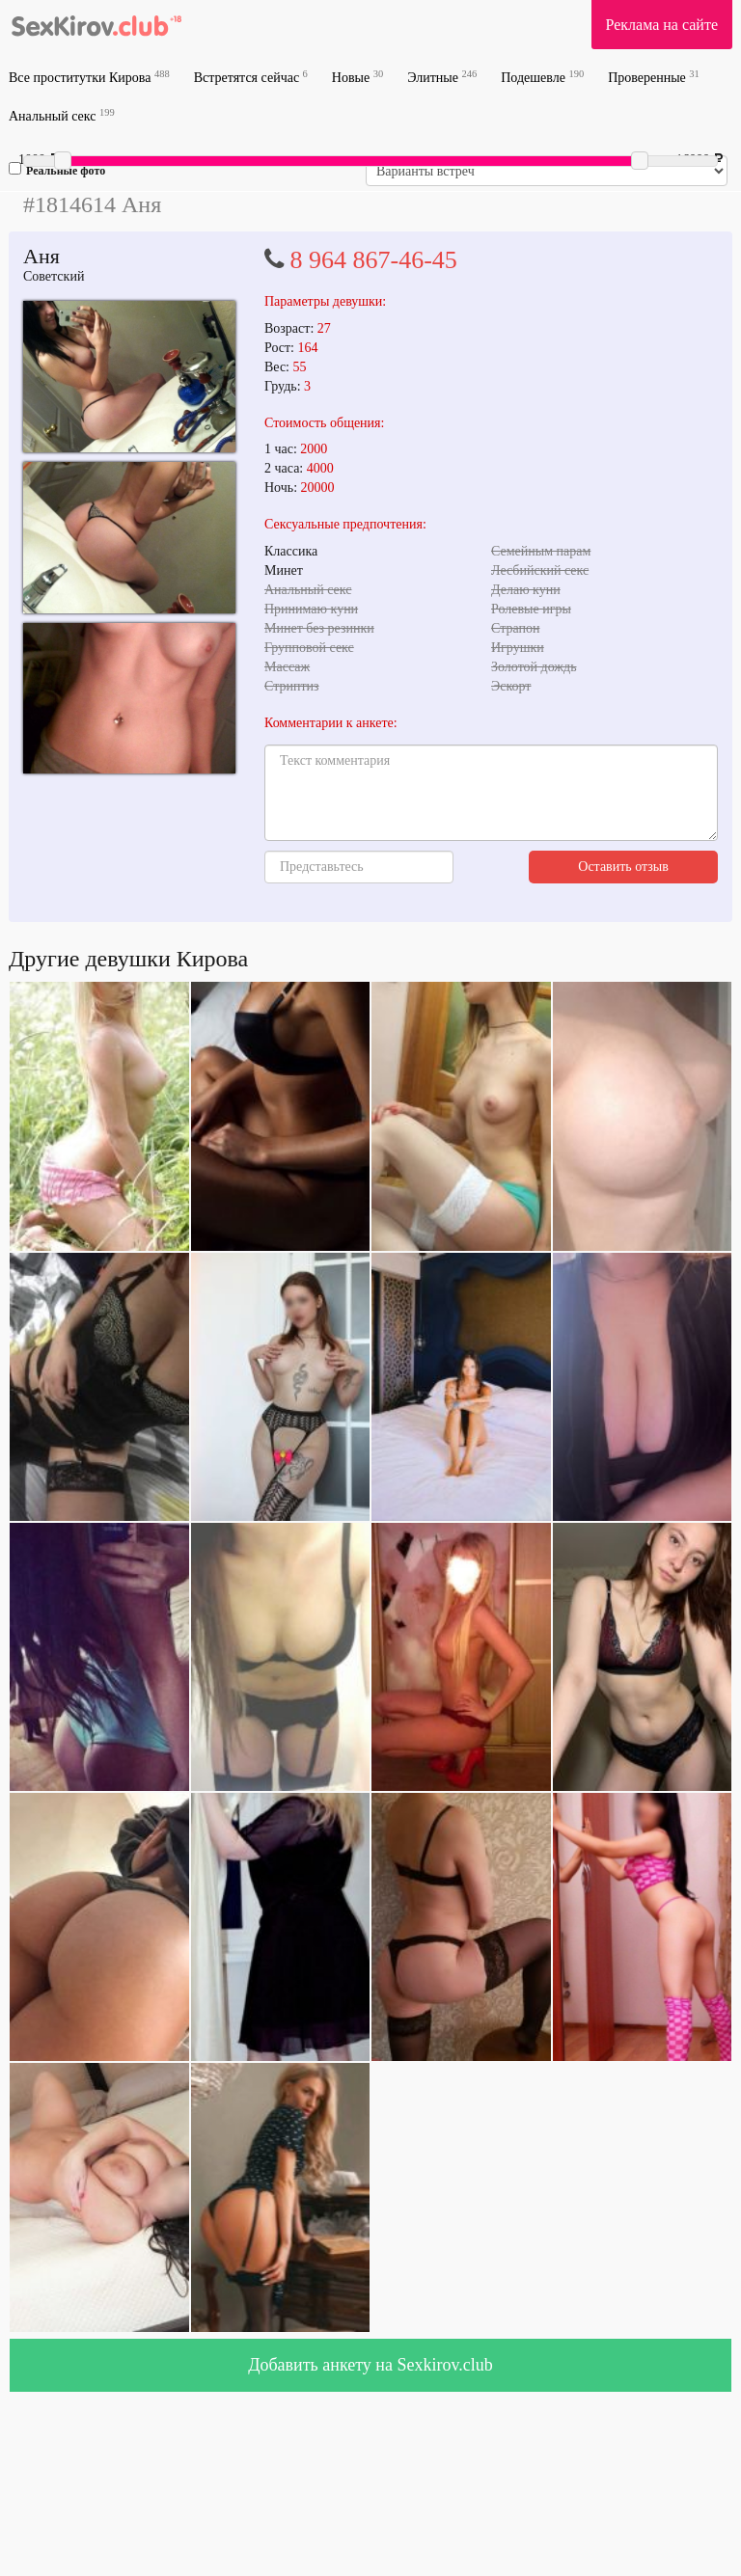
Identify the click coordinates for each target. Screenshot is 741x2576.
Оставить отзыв (623, 866)
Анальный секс (62, 115)
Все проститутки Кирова (89, 76)
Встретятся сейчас (251, 76)
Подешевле (542, 76)
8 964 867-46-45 (373, 260)
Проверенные (654, 76)
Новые (357, 76)
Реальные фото (57, 169)
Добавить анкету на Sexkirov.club (370, 2364)
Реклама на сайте (662, 24)
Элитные (442, 76)
